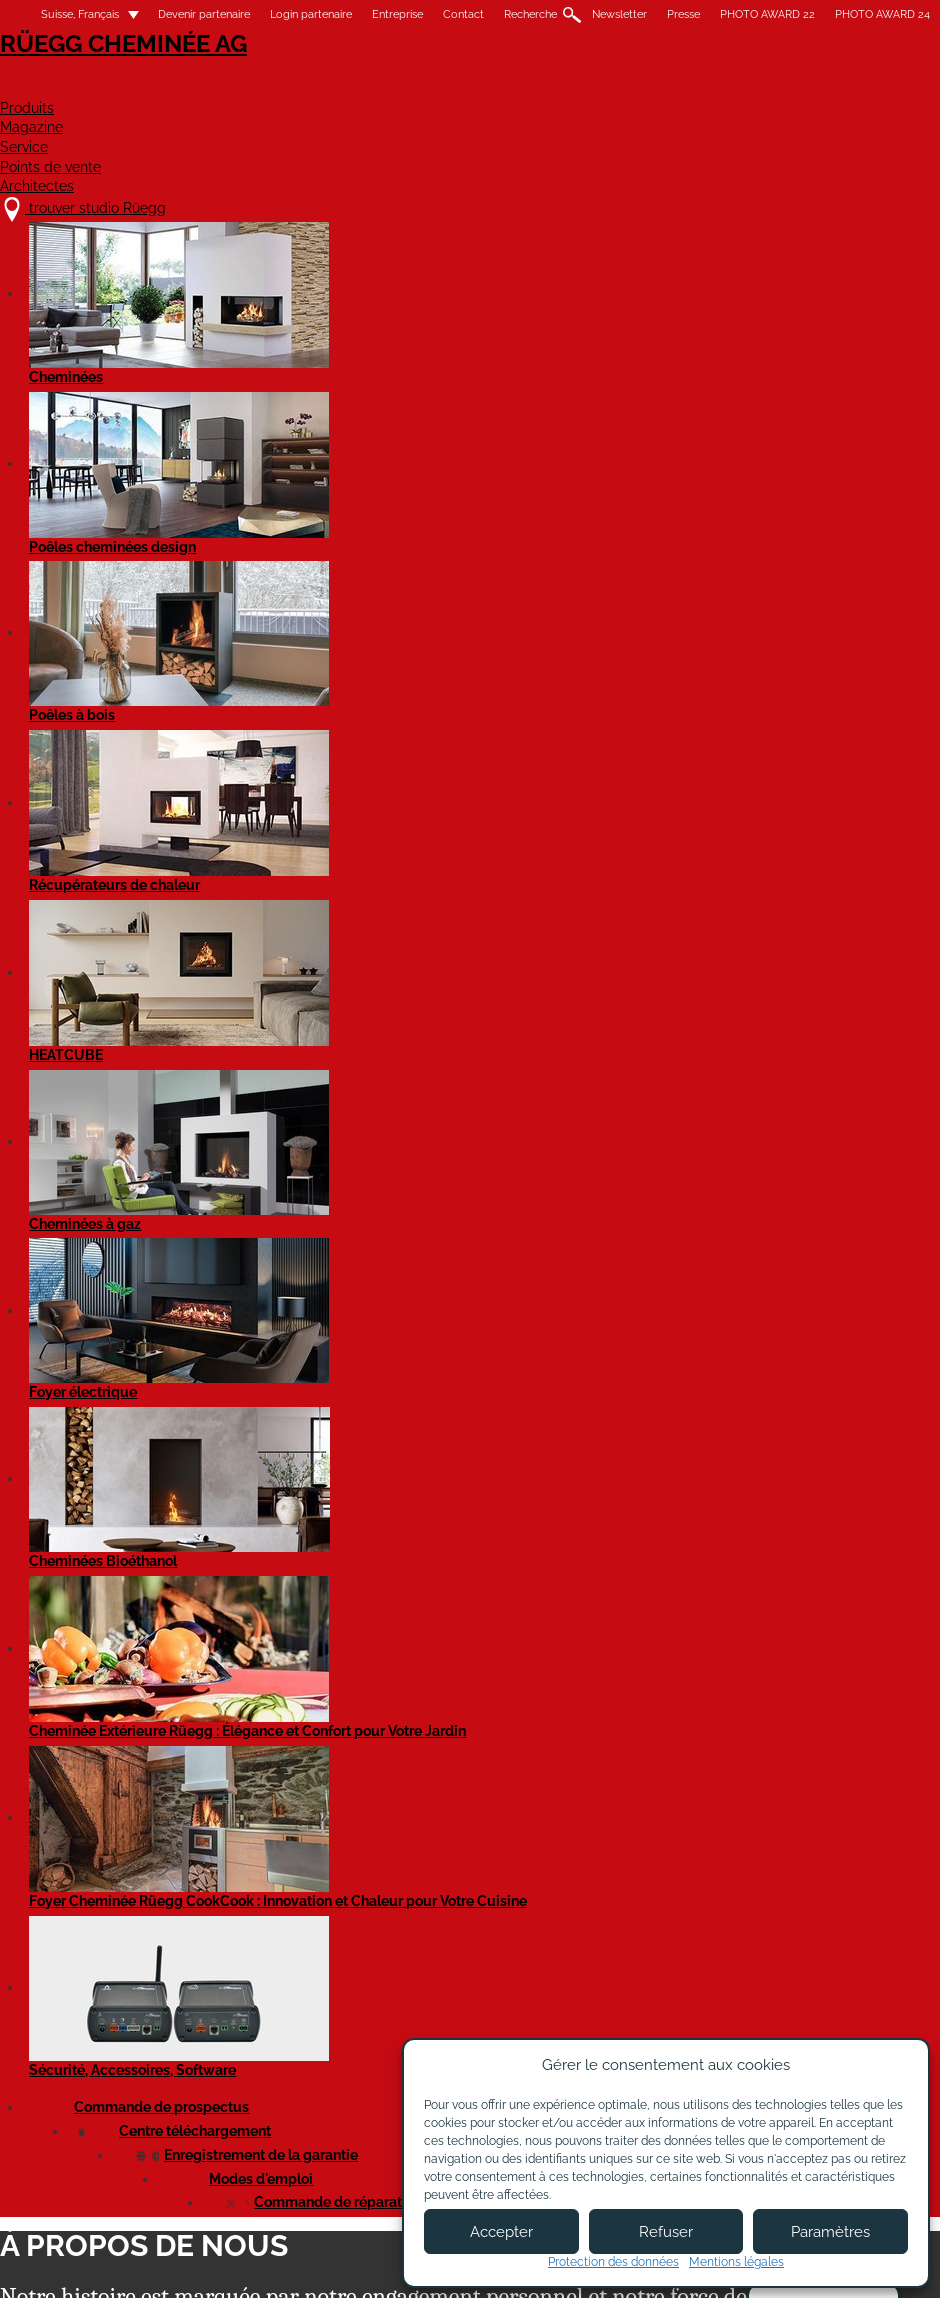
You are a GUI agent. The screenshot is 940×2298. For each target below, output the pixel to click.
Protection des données (613, 2262)
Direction (99, 453)
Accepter (501, 2232)
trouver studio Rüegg (113, 2069)
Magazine (458, 86)
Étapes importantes (233, 382)
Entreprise (397, 14)
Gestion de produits (397, 453)
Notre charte (61, 382)
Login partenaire (311, 14)
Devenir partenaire (204, 14)
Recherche (530, 14)
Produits (335, 86)
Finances (187, 453)
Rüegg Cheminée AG (100, 74)
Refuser (666, 2232)
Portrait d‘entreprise (431, 382)
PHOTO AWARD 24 (882, 14)
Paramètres (830, 2232)
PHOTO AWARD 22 (767, 14)
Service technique (633, 453)
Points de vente (719, 86)
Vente (736, 453)
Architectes (884, 86)
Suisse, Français (68, 14)
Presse (683, 14)
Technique (517, 453)
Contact (463, 14)
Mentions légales (362, 2265)
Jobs (292, 2110)
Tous (24, 453)
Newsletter (619, 14)
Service (575, 86)
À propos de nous (334, 2090)
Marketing (278, 453)
